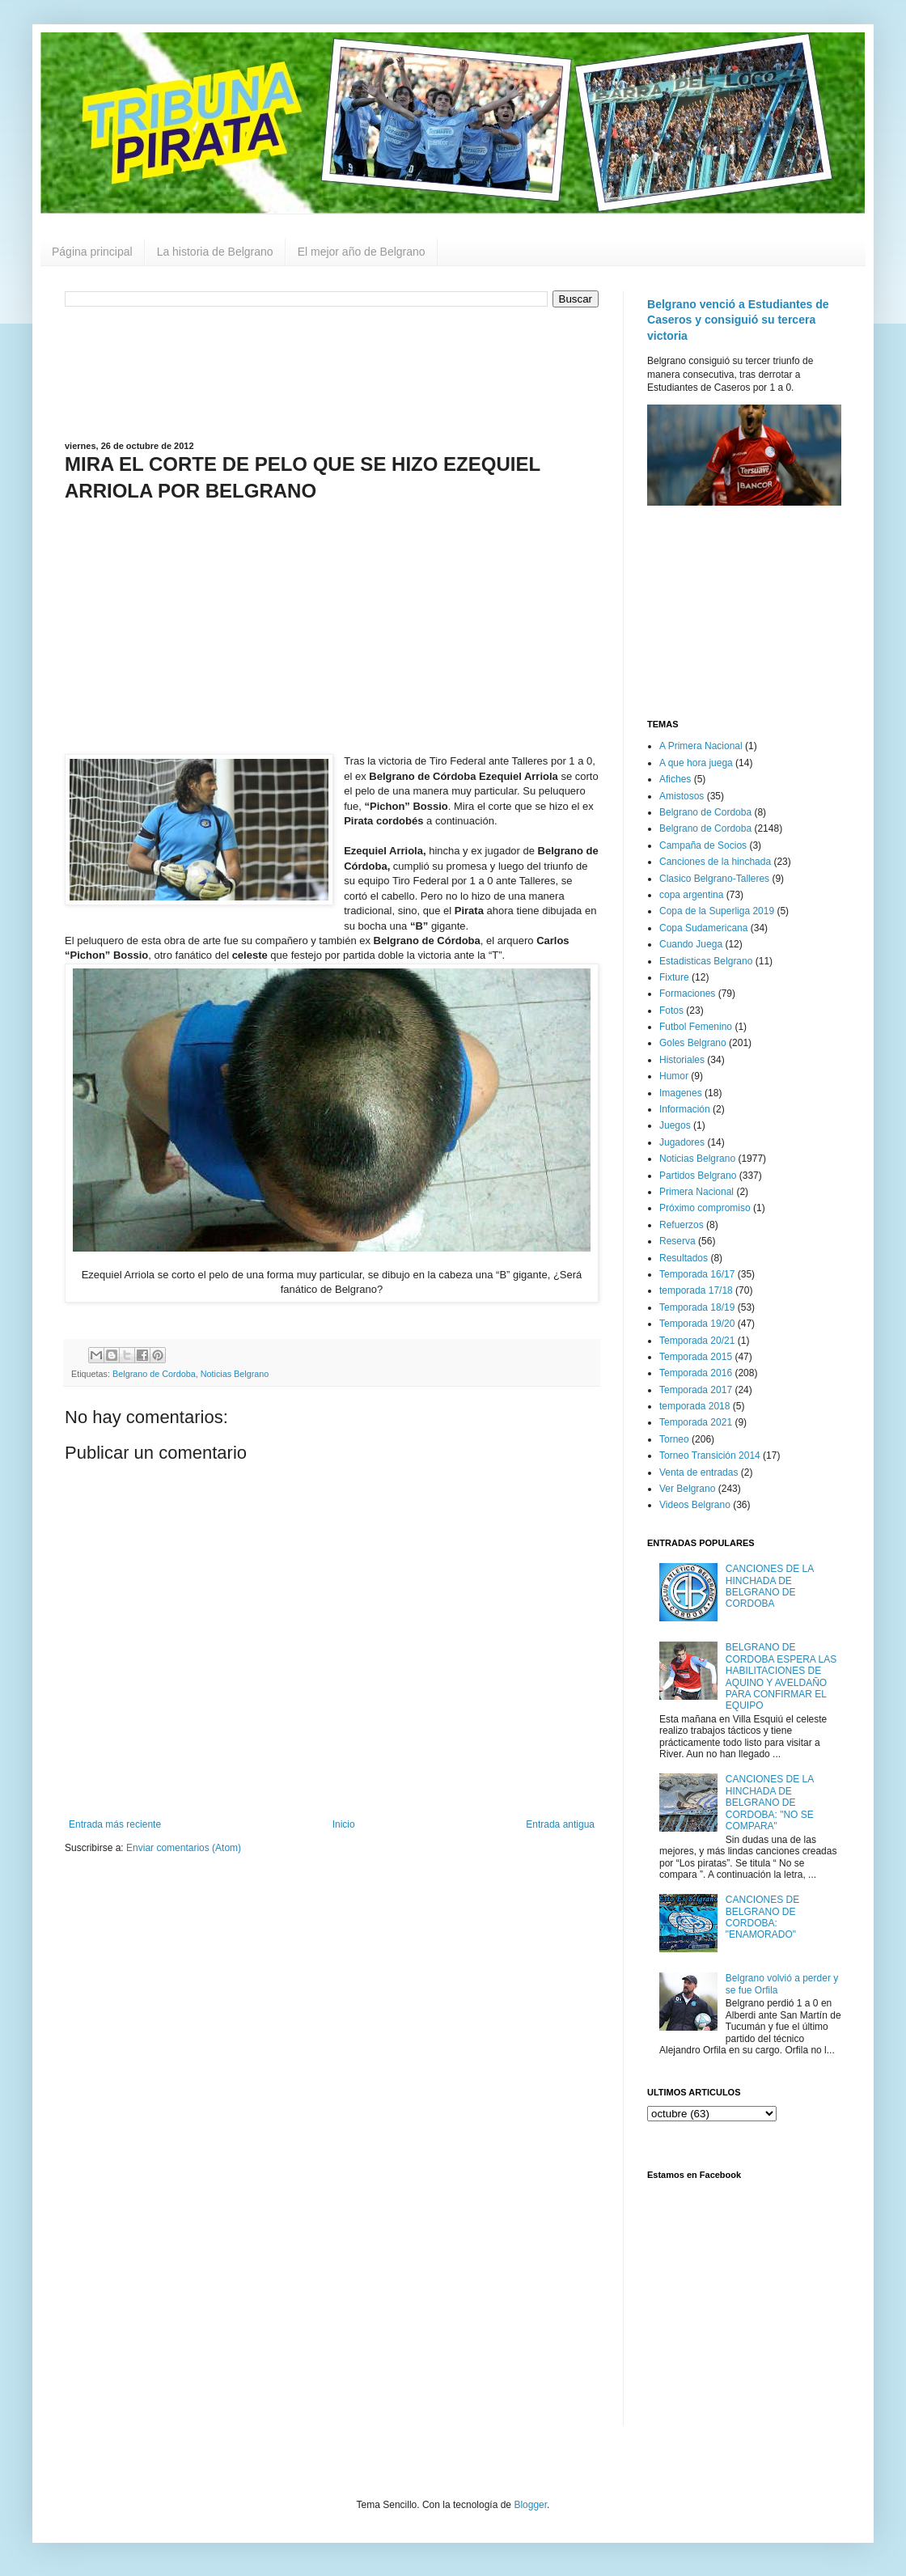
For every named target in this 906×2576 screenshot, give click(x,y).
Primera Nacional (696, 1191)
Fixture (674, 977)
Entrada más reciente (115, 1824)
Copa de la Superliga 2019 (716, 911)
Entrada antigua (560, 1824)
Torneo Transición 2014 (709, 1455)
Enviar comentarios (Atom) (183, 1848)
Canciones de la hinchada (715, 861)
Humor (673, 1076)
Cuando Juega (690, 944)
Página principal (92, 251)
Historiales (682, 1060)
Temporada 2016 (695, 1373)
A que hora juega (696, 763)
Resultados (683, 1258)
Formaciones (687, 993)
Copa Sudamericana (703, 928)
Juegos (675, 1125)
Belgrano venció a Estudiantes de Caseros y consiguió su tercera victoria (738, 320)
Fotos (671, 1010)
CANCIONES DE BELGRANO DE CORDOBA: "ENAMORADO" (762, 1917)
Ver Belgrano (687, 1488)
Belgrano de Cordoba (154, 1374)
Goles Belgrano (692, 1043)
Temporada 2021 (695, 1422)
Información (684, 1109)
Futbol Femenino (695, 1026)
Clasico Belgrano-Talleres (714, 878)
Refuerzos (681, 1225)
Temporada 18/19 (697, 1307)
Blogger (530, 2504)
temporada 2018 (694, 1406)
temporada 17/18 (696, 1290)
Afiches (675, 779)
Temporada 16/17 (697, 1274)
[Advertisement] (331, 372)
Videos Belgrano (694, 1504)
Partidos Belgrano (697, 1175)
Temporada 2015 (695, 1356)
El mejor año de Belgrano (361, 251)
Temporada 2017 (695, 1390)
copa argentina (691, 894)
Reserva (677, 1241)
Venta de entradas (698, 1472)
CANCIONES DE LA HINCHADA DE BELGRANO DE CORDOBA (770, 1586)
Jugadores (682, 1142)
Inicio (343, 1824)
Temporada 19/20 (697, 1323)
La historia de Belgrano (215, 251)
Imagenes (680, 1093)
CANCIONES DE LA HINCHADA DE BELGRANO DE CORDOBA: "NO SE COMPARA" (770, 1802)
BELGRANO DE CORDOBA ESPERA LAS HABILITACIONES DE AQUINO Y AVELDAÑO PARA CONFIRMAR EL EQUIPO (781, 1676)
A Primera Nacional (701, 746)
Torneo (674, 1439)
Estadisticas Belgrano (705, 961)
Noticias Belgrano (235, 1374)
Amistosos (681, 796)
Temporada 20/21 (697, 1340)
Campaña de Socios (703, 845)
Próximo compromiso (705, 1208)
